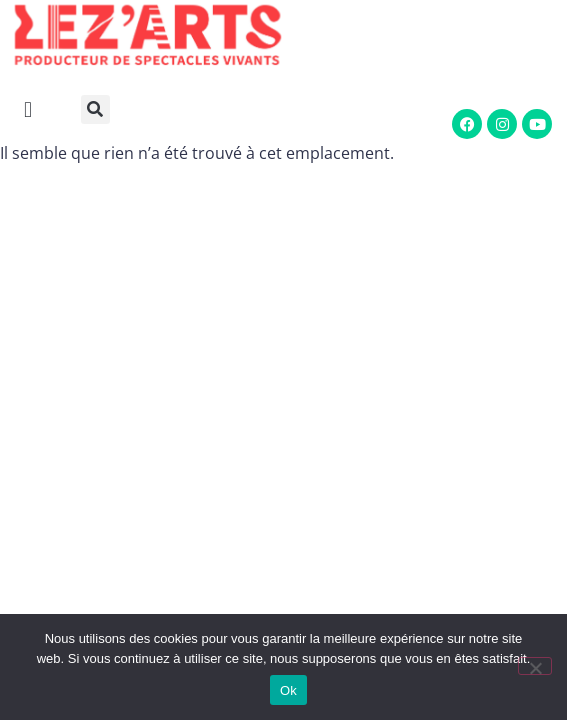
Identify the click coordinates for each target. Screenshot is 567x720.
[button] (101, 109)
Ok (288, 690)
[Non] (535, 666)
